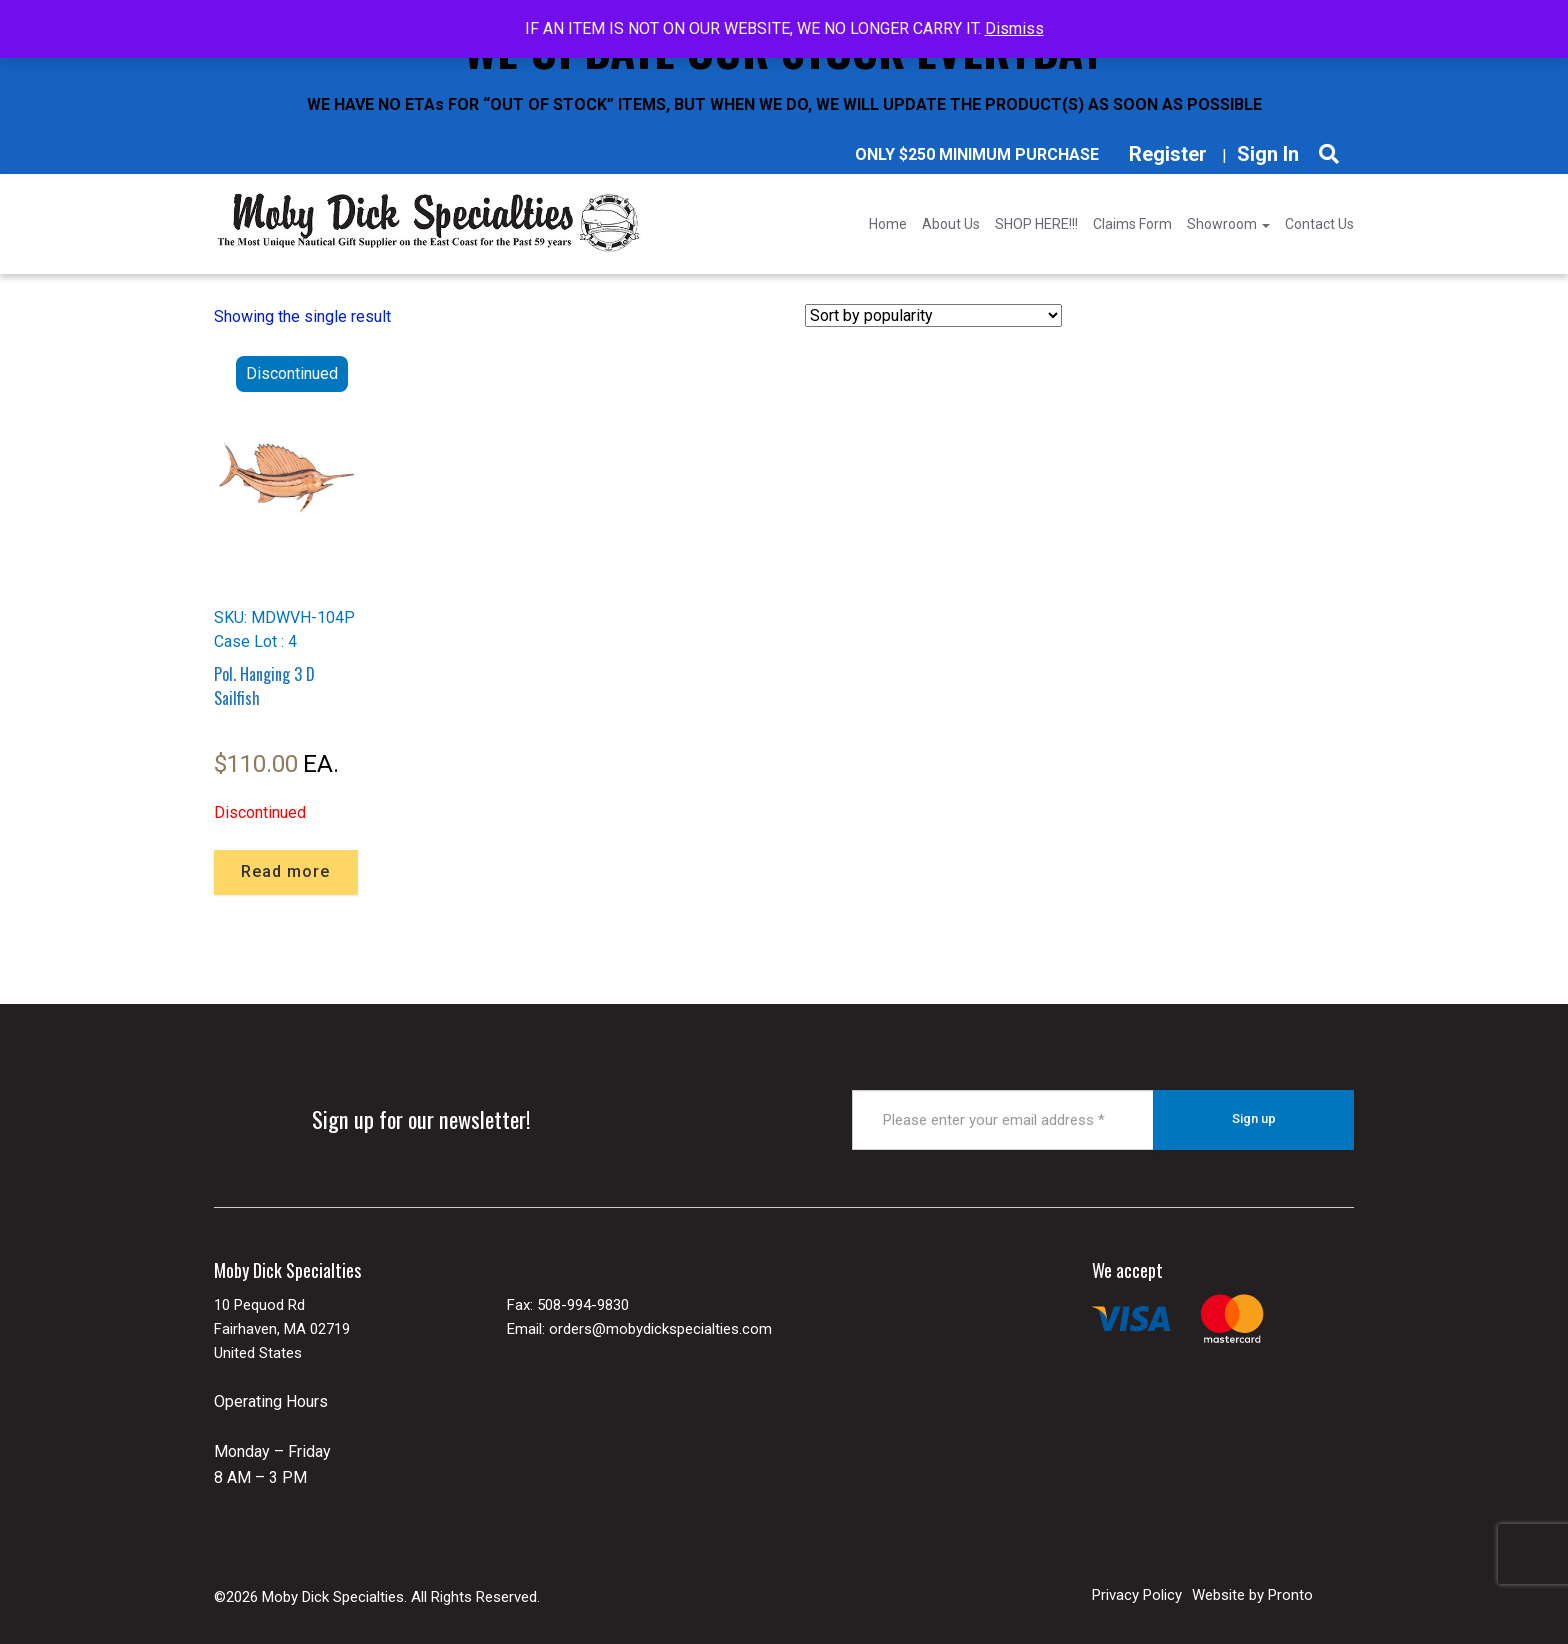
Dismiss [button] (1014, 28)
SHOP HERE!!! (1036, 224)
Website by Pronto (1252, 1594)
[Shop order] (933, 315)
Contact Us (1319, 224)
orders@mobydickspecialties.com (660, 1328)
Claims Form (1132, 224)
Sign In (1268, 154)
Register (1168, 154)
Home (888, 224)
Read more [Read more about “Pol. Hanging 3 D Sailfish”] (285, 871)
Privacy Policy (1137, 1594)
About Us (951, 224)
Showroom (1228, 224)
